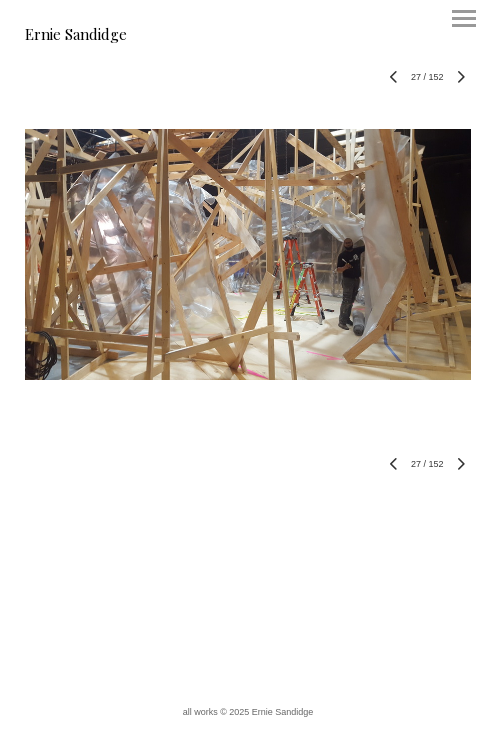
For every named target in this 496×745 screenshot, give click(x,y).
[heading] (76, 36)
